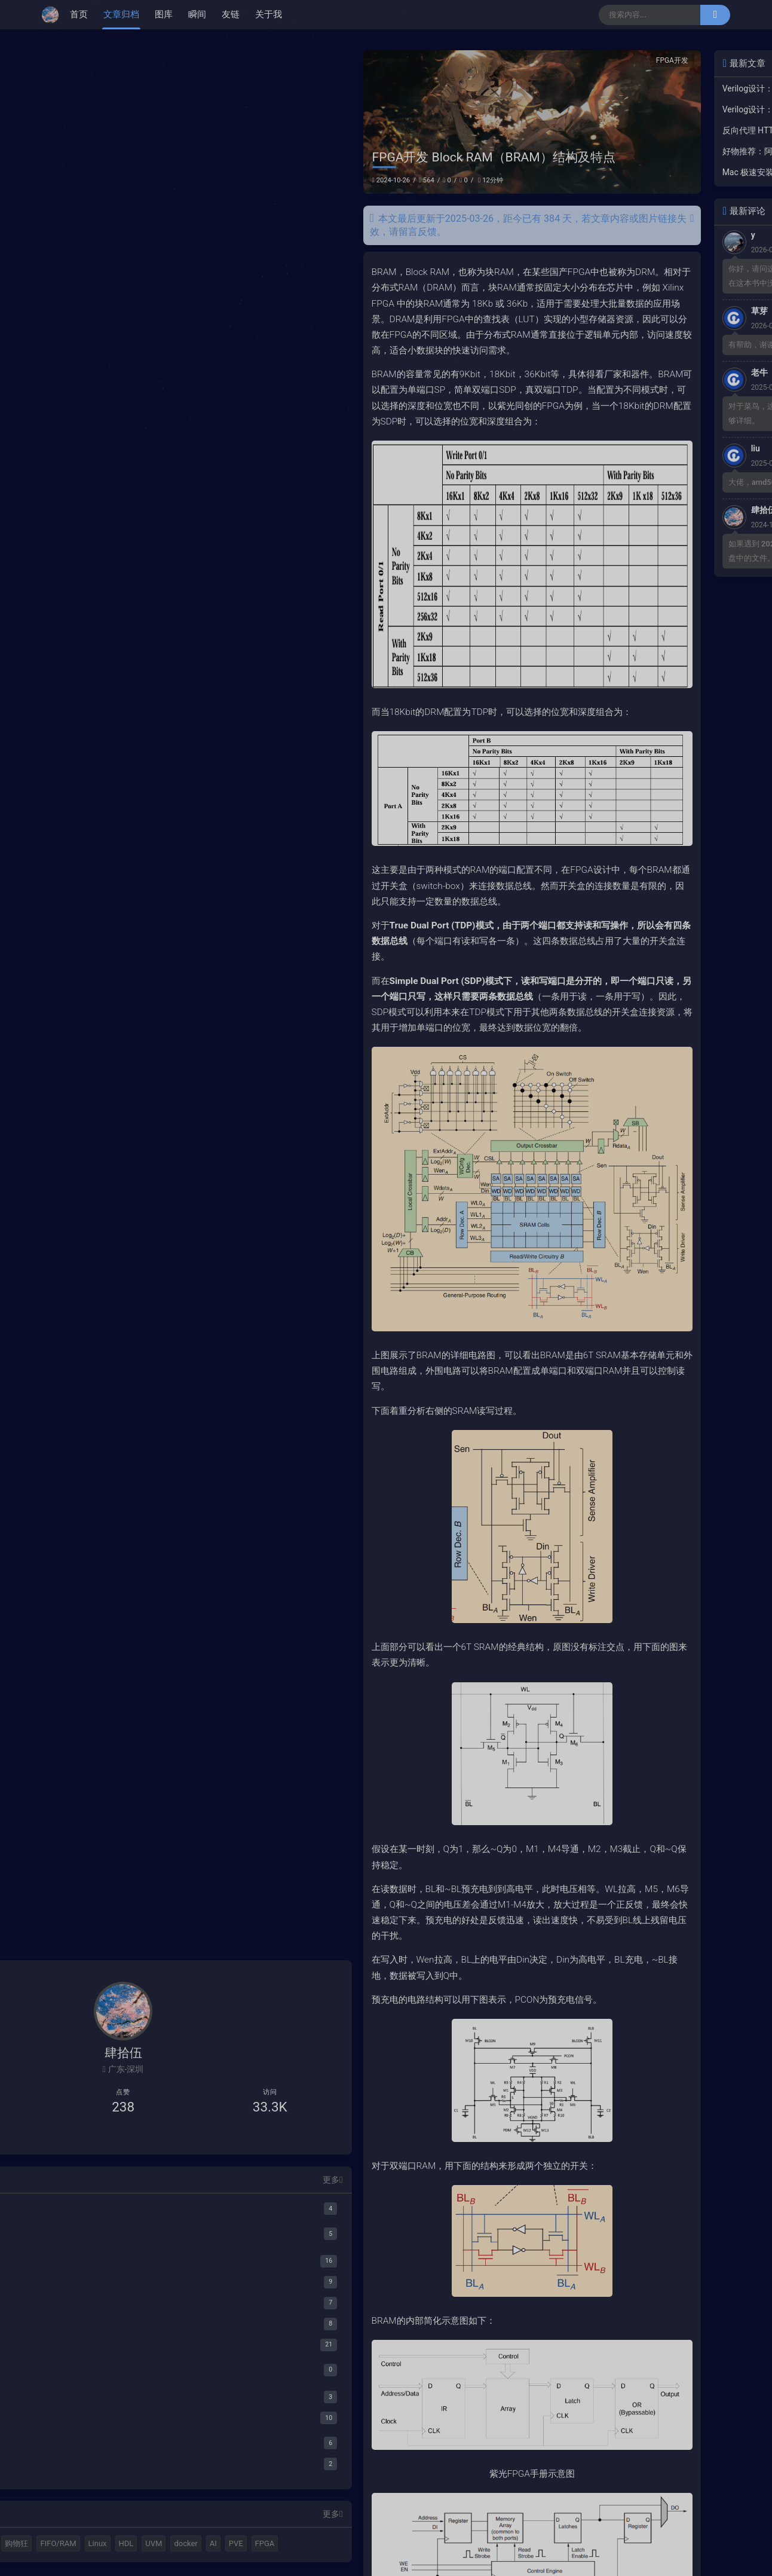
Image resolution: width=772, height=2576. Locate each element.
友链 (231, 14)
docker (67, 2542)
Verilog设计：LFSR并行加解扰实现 (638, 88)
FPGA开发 (526, 60)
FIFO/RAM (74, 2520)
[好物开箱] (123, 2353)
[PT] (129, 2326)
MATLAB (99, 2499)
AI (95, 2542)
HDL (141, 2520)
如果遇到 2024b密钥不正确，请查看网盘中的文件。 (648, 551)
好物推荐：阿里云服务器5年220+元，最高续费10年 (638, 151)
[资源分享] (123, 2280)
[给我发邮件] (159, 2093)
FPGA (147, 2542)
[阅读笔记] (123, 2374)
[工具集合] (123, 2259)
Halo (64, 2499)
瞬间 (197, 14)
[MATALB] (123, 2165)
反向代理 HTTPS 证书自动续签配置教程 (638, 130)
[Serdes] (129, 2399)
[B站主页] (86, 2093)
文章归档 (121, 14)
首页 (79, 14)
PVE (118, 2542)
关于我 (268, 14)
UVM (169, 2520)
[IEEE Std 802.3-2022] (129, 2420)
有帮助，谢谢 (605, 344)
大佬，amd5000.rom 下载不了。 (638, 482)
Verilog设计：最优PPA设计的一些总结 (638, 109)
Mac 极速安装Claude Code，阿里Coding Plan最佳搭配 (638, 172)
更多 (186, 2136)
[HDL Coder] (129, 2190)
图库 (164, 14)
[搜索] (715, 15)
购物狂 (164, 2499)
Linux (113, 2520)
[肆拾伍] (53, 15)
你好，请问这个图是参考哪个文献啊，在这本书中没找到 (648, 276)
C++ (133, 2499)
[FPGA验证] (123, 2238)
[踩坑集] (123, 2301)
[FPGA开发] (123, 2217)
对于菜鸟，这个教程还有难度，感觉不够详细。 (648, 413)
